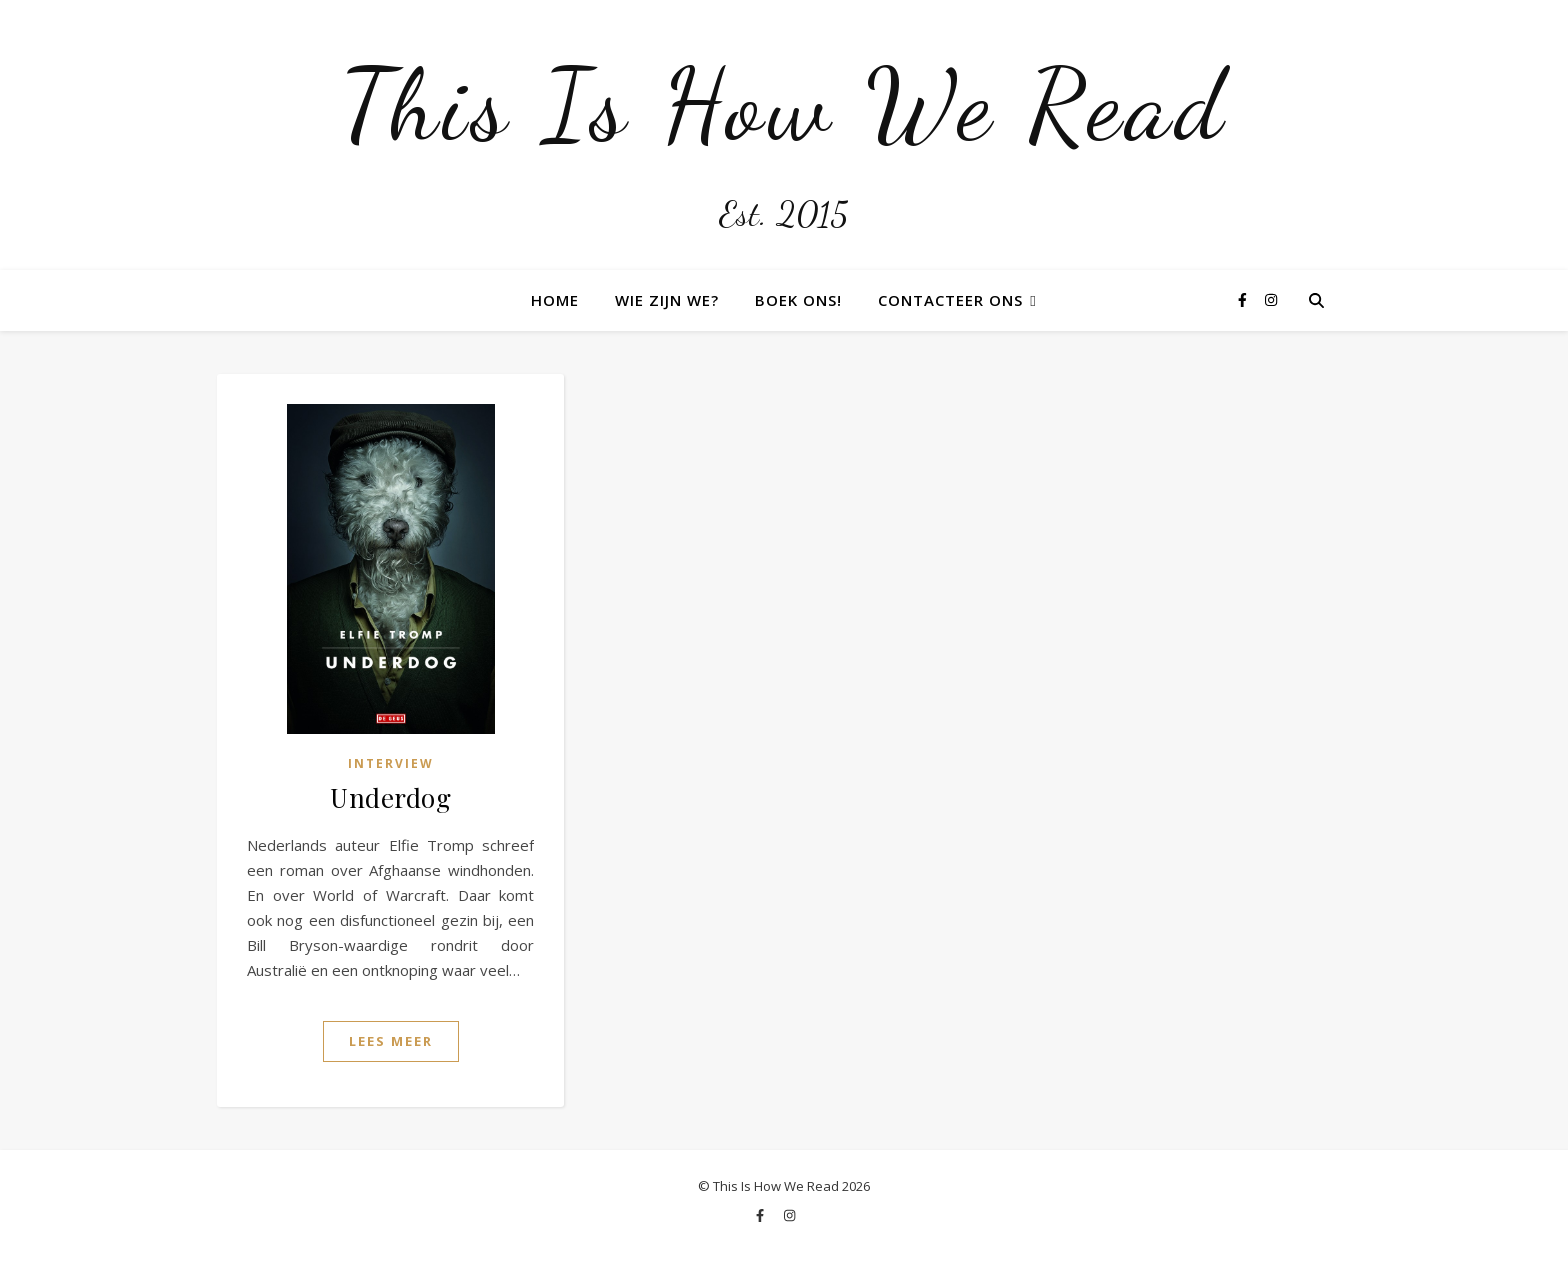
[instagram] (1271, 299)
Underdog (390, 797)
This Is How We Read (784, 105)
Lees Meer (391, 1041)
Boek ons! (798, 300)
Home (555, 300)
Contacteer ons (950, 300)
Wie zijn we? (667, 300)
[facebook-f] (1244, 299)
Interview (391, 763)
